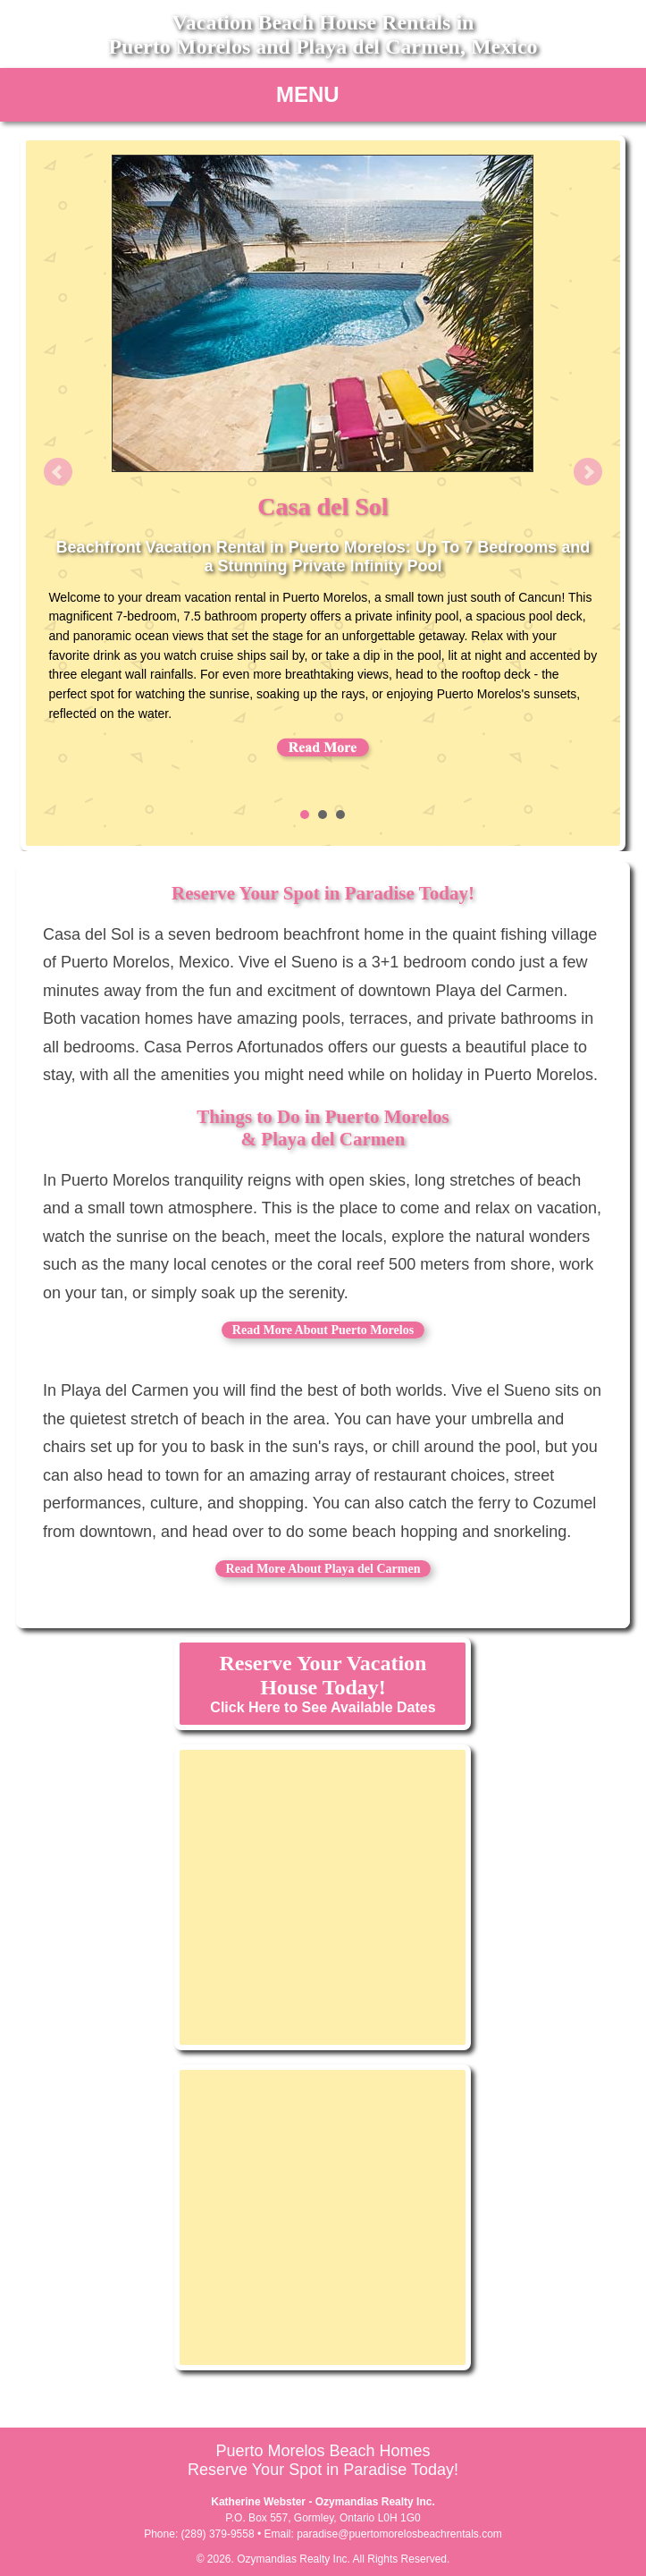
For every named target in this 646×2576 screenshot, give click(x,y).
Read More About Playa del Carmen (323, 1568)
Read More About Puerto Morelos (323, 1330)
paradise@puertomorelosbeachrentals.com (399, 2534)
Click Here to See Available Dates (322, 1683)
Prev (58, 472)
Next (588, 472)
